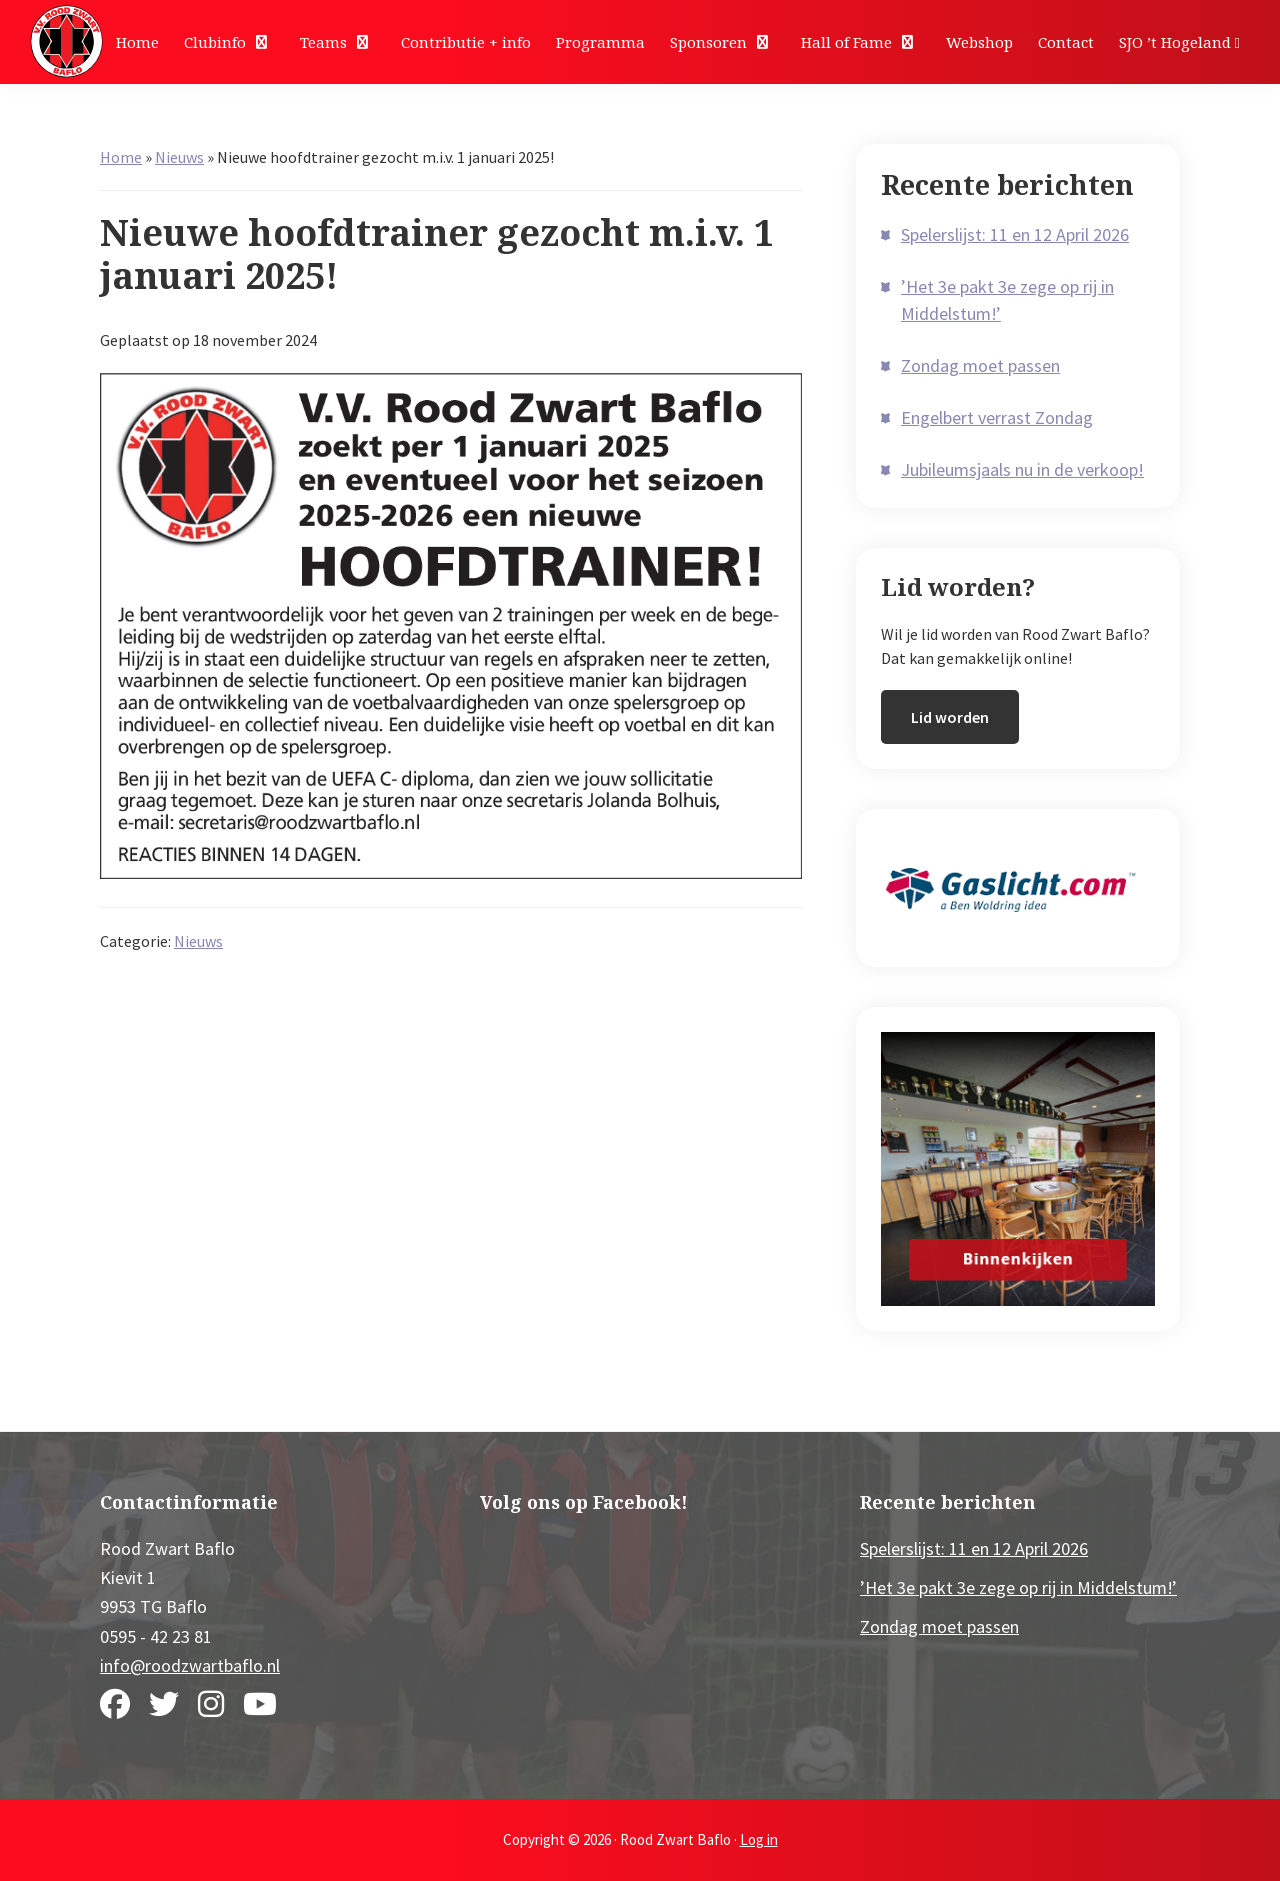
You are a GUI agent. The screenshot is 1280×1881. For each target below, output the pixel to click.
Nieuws (179, 157)
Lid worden (950, 717)
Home (121, 157)
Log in (759, 1839)
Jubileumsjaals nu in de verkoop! (1022, 469)
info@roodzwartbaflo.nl (190, 1665)
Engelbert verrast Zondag (997, 417)
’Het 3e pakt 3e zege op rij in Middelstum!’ (1018, 1587)
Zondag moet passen (980, 365)
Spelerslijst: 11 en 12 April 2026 (1015, 234)
